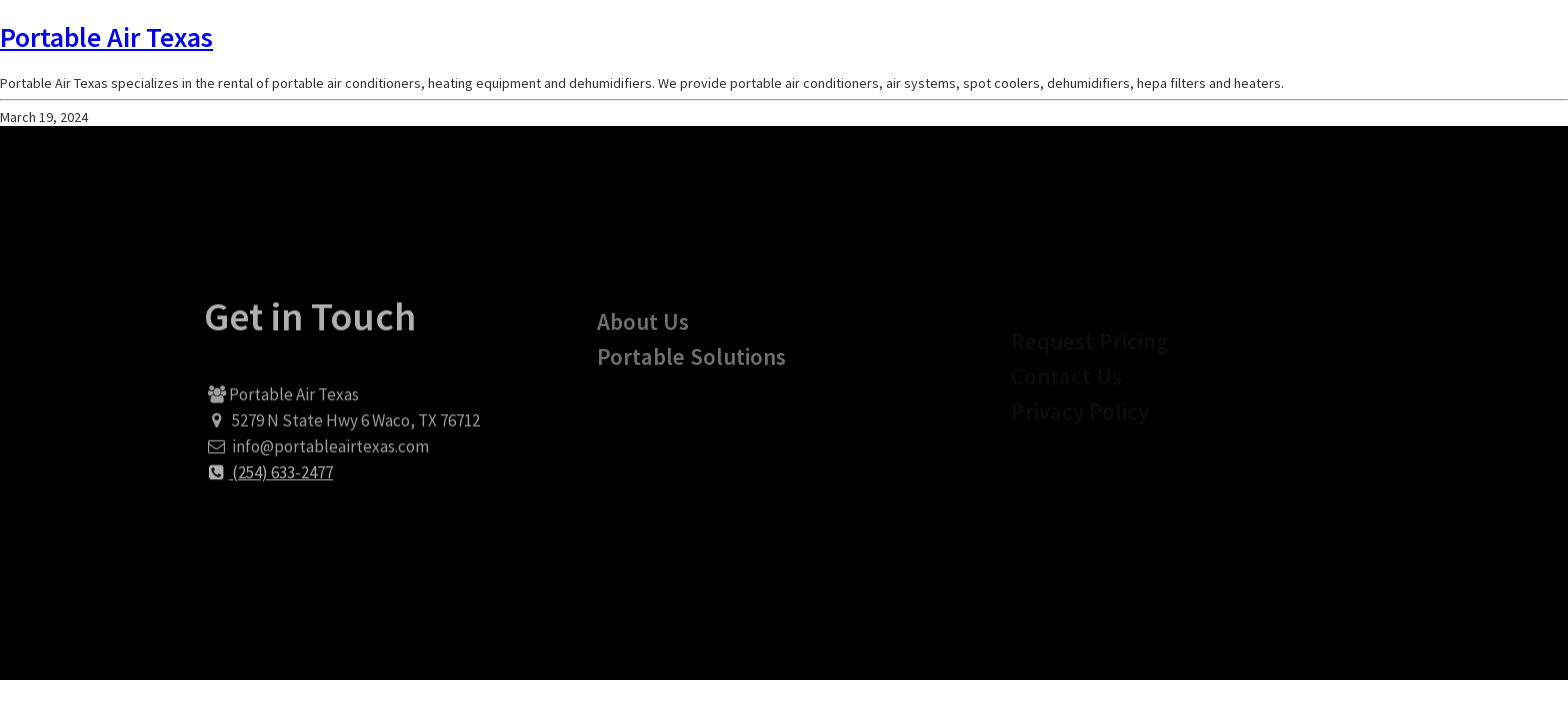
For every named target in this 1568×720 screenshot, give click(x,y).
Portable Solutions (691, 370)
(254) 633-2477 (268, 481)
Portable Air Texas (106, 37)
